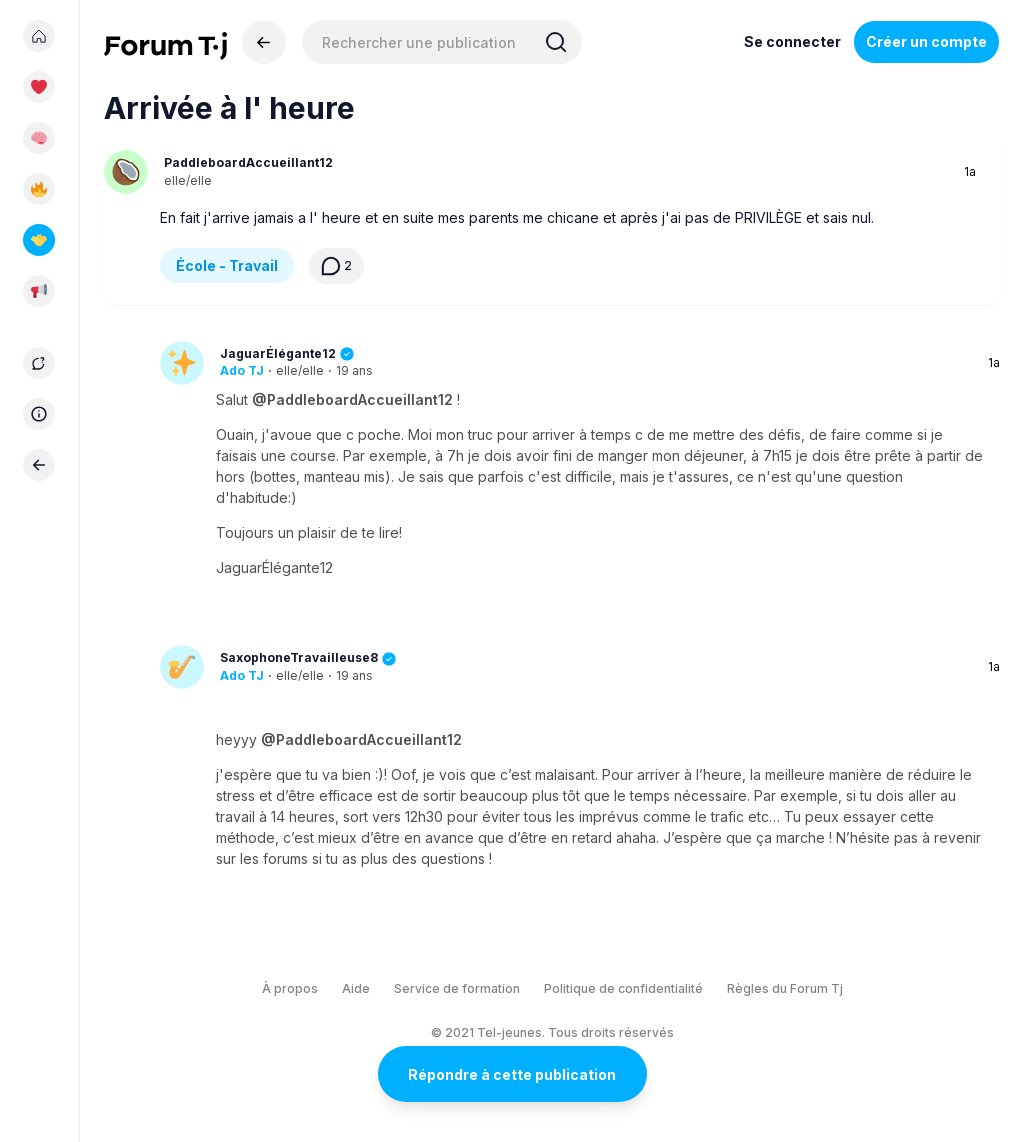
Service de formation (457, 988)
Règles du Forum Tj (785, 988)
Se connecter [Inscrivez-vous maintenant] (792, 41)
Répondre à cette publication (512, 1074)
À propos (290, 988)
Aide (356, 988)
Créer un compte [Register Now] (926, 41)
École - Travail (227, 265)
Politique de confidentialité (623, 988)
